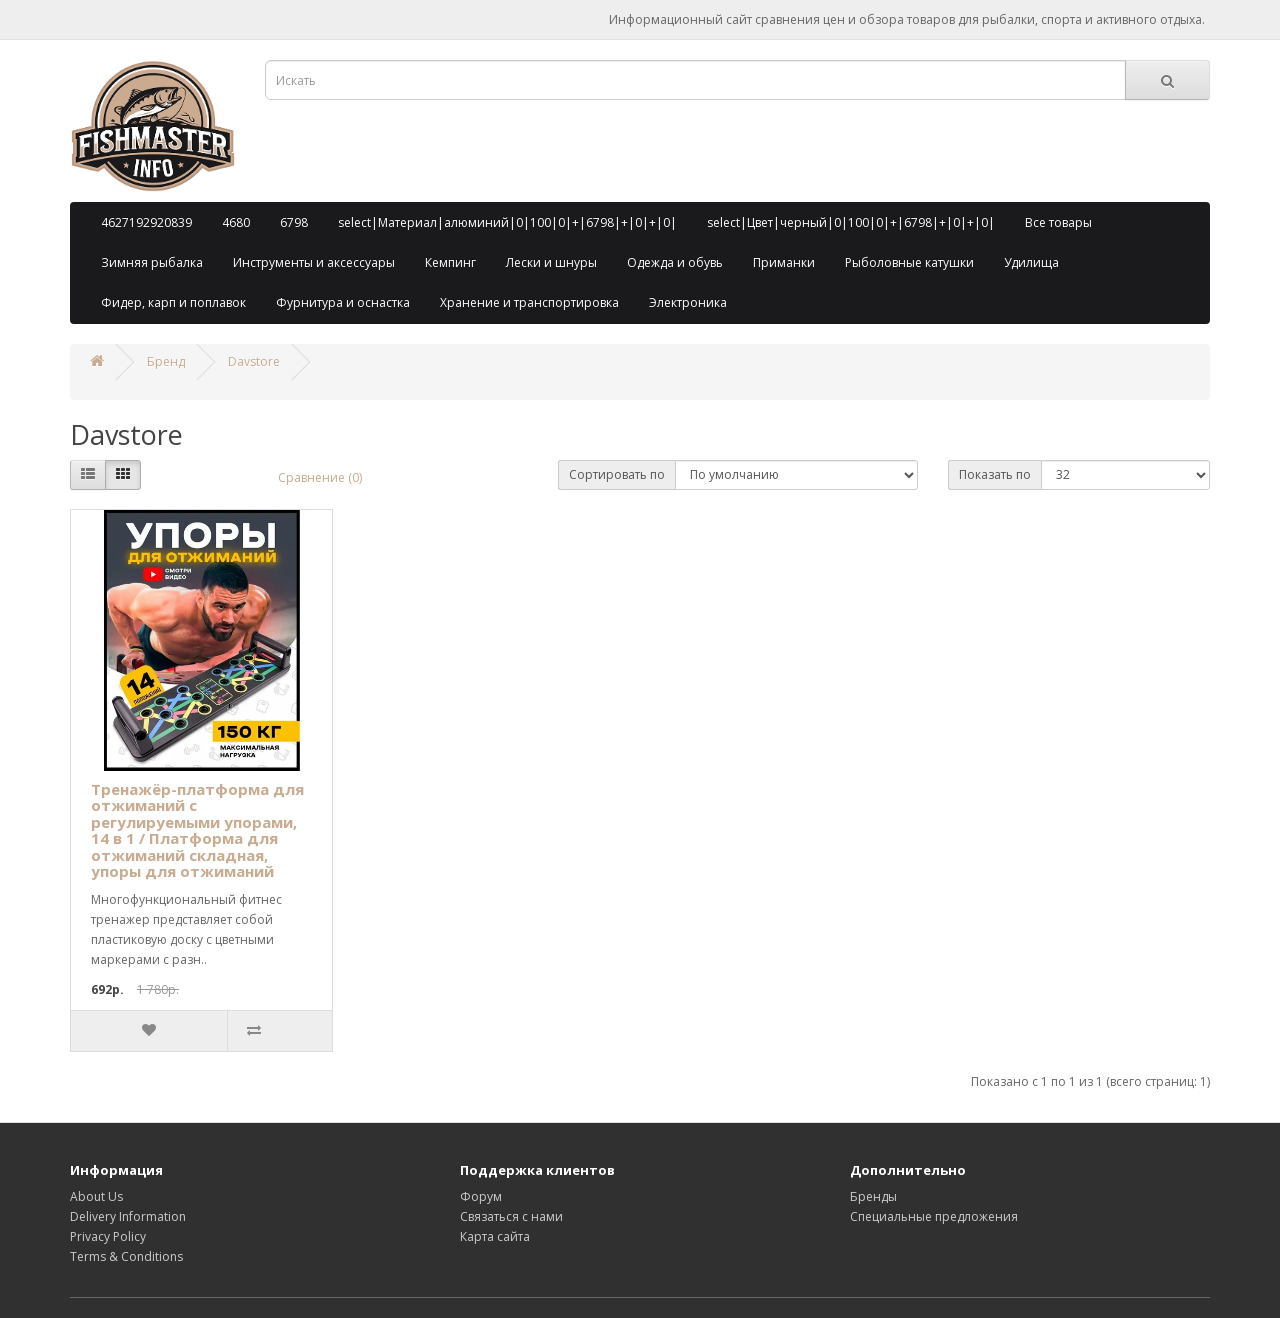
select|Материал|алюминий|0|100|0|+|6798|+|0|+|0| (507, 222)
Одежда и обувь (675, 262)
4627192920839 (146, 222)
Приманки (784, 262)
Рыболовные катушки (909, 262)
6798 (294, 222)
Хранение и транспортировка (529, 302)
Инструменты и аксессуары (314, 262)
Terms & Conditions (126, 1256)
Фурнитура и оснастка (343, 302)
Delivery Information (128, 1216)
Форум (481, 1196)
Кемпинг (450, 262)
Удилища (1031, 262)
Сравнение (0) (320, 477)
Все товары (1058, 222)
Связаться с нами (511, 1216)
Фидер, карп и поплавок (173, 302)
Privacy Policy (108, 1236)
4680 (236, 222)
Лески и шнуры (551, 262)
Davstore (254, 361)
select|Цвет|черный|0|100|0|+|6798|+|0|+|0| (851, 222)
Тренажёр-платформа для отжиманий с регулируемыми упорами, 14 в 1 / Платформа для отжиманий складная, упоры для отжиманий (197, 830)
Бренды (873, 1196)
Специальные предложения (934, 1216)
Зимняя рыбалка (152, 262)
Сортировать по (617, 474)
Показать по (995, 474)
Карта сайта (495, 1236)
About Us (96, 1196)
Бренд (166, 361)
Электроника (688, 302)
